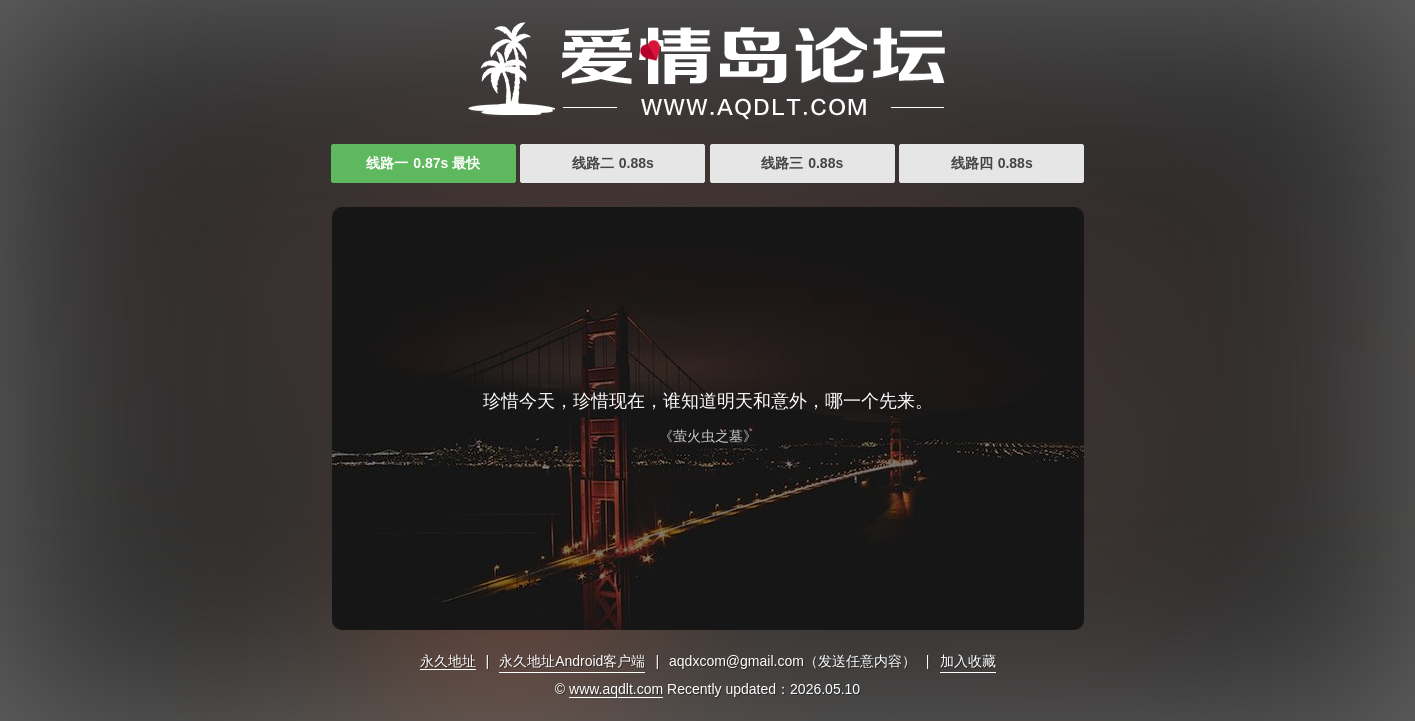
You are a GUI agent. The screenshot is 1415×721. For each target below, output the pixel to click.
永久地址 (448, 661)
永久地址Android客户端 (572, 661)
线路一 (423, 163)
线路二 (613, 163)
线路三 (802, 163)
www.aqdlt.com (616, 689)
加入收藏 (968, 661)
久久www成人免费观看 (708, 70)
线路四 (992, 163)
